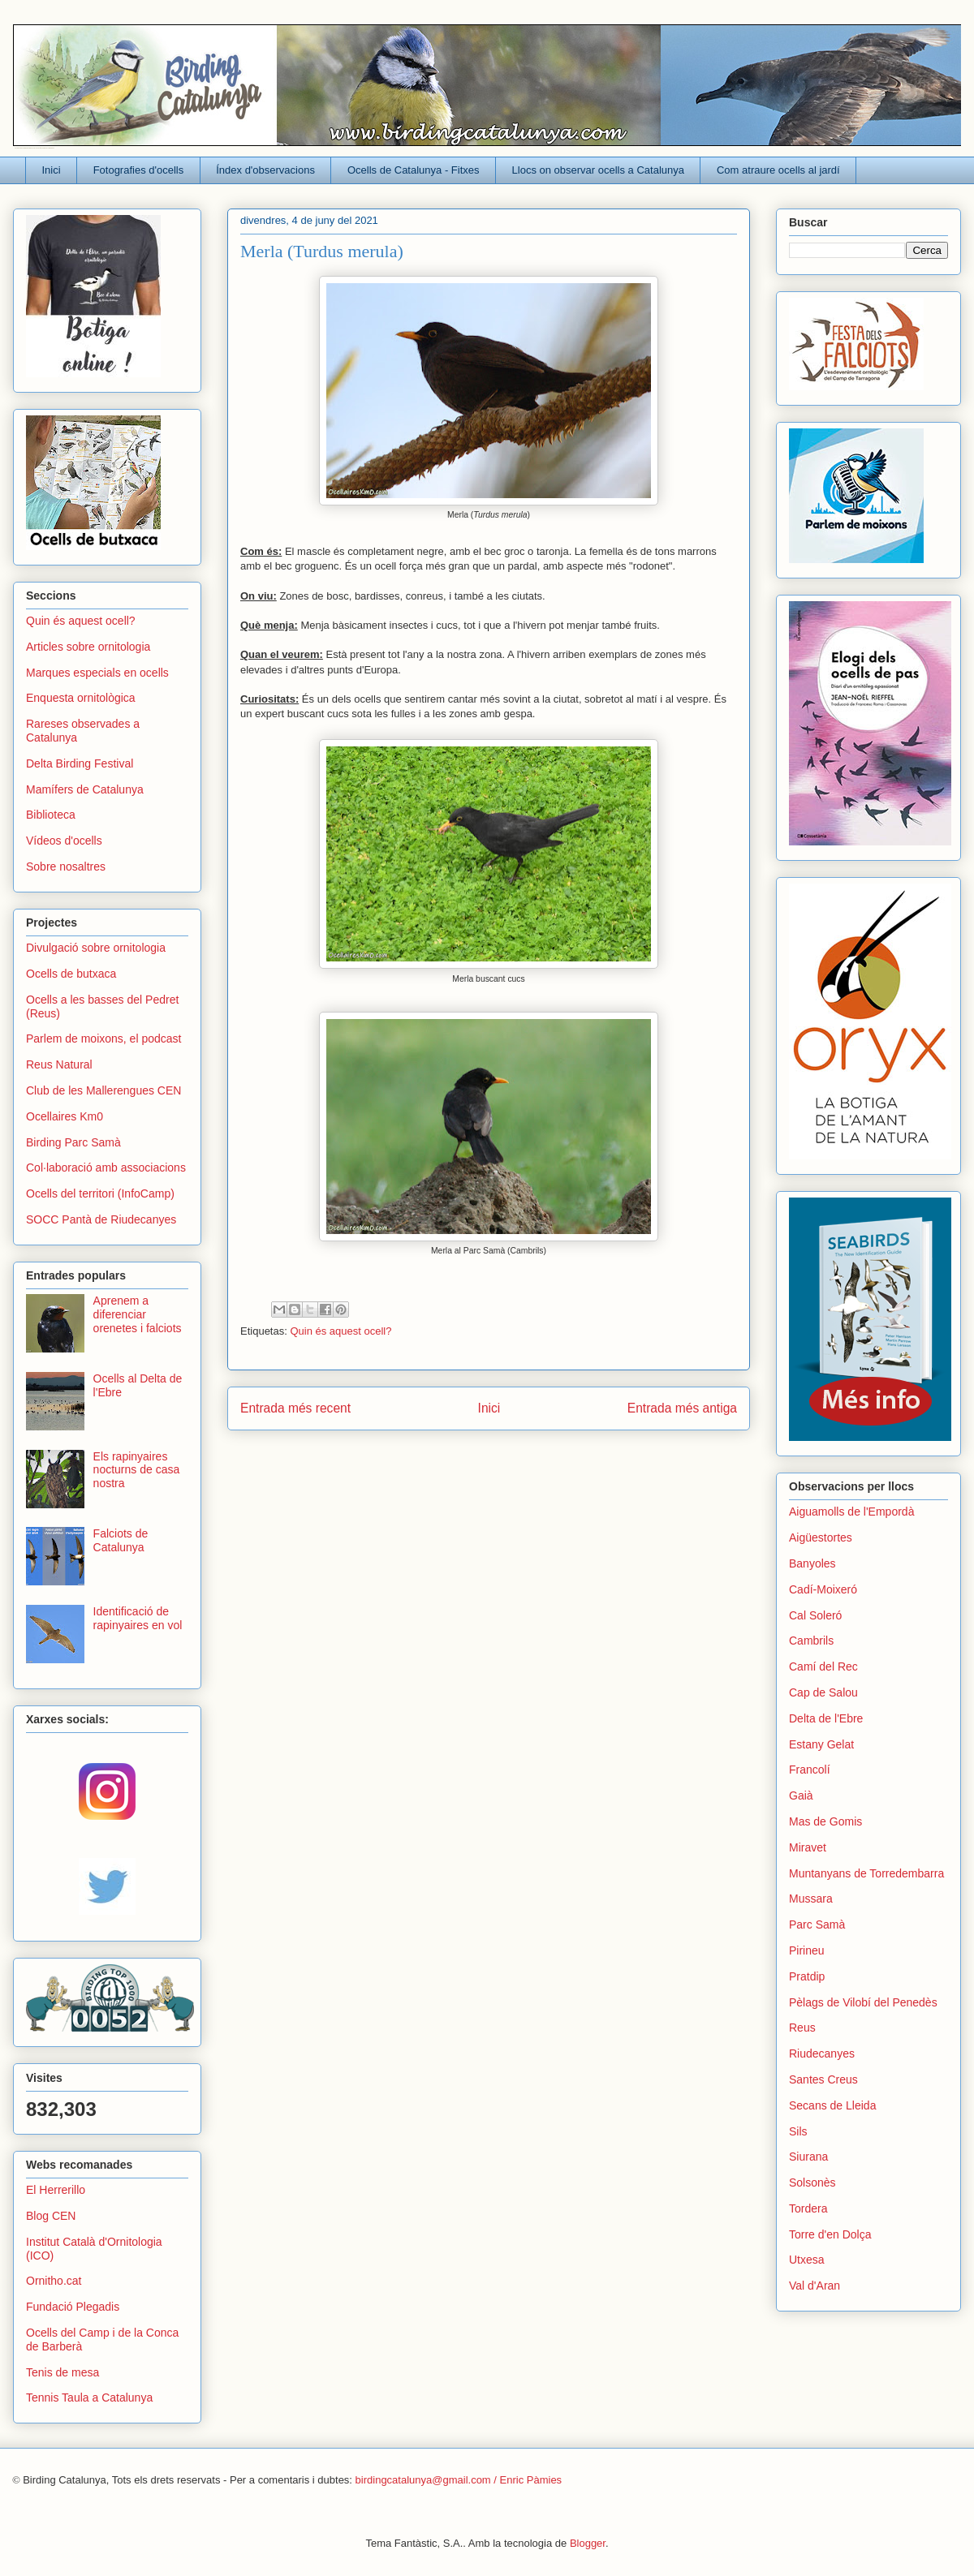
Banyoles (812, 1563)
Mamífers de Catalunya (85, 789)
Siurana (808, 2156)
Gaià (801, 1795)
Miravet (807, 1847)
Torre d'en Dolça (830, 2234)
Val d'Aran (814, 2285)
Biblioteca (50, 814)
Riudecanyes (822, 2053)
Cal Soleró (815, 1615)
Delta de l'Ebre (826, 1718)
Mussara (811, 1898)
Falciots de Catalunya (121, 1540)
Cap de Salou (823, 1692)
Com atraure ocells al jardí (778, 170)
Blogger (588, 2543)
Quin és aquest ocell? (340, 1331)
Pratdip (807, 1976)
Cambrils (811, 1640)
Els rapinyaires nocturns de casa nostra (136, 1470)
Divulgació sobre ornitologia (96, 947)
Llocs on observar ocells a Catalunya (598, 170)
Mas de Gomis (825, 1821)
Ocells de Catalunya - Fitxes (413, 170)
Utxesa (807, 2259)
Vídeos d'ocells (64, 840)
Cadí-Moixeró (823, 1589)
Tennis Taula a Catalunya (89, 2397)
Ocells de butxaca (71, 973)
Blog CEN (50, 2215)
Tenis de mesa (62, 2372)
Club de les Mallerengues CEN (103, 1090)
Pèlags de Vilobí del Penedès (863, 2002)
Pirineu (807, 1950)
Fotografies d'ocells (138, 170)
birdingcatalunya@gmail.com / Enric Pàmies (459, 2480)
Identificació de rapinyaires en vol (138, 1618)
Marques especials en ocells (97, 672)
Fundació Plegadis (72, 2306)
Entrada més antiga (682, 1408)
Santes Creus (823, 2079)
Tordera (808, 2208)
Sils (798, 2131)
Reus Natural (59, 1064)
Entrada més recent (295, 1408)
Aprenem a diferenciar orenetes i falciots (137, 1314)
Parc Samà (817, 1924)
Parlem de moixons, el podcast (103, 1038)
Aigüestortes (820, 1537)
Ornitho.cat (53, 2280)
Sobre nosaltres (66, 866)
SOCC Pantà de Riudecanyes (101, 1219)
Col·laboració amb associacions (106, 1167)
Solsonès (812, 2182)
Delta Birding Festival (79, 763)
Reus (802, 2027)
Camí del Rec (823, 1666)
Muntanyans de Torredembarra (866, 1873)
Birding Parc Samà (73, 1142)
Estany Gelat (821, 1744)
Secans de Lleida (832, 2105)
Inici (51, 170)
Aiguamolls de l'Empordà (851, 1511)
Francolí (809, 1769)
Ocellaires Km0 (64, 1116)
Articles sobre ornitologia (88, 646)
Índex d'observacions (265, 170)
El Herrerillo (55, 2189)
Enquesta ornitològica (81, 697)
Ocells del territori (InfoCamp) (100, 1193)
